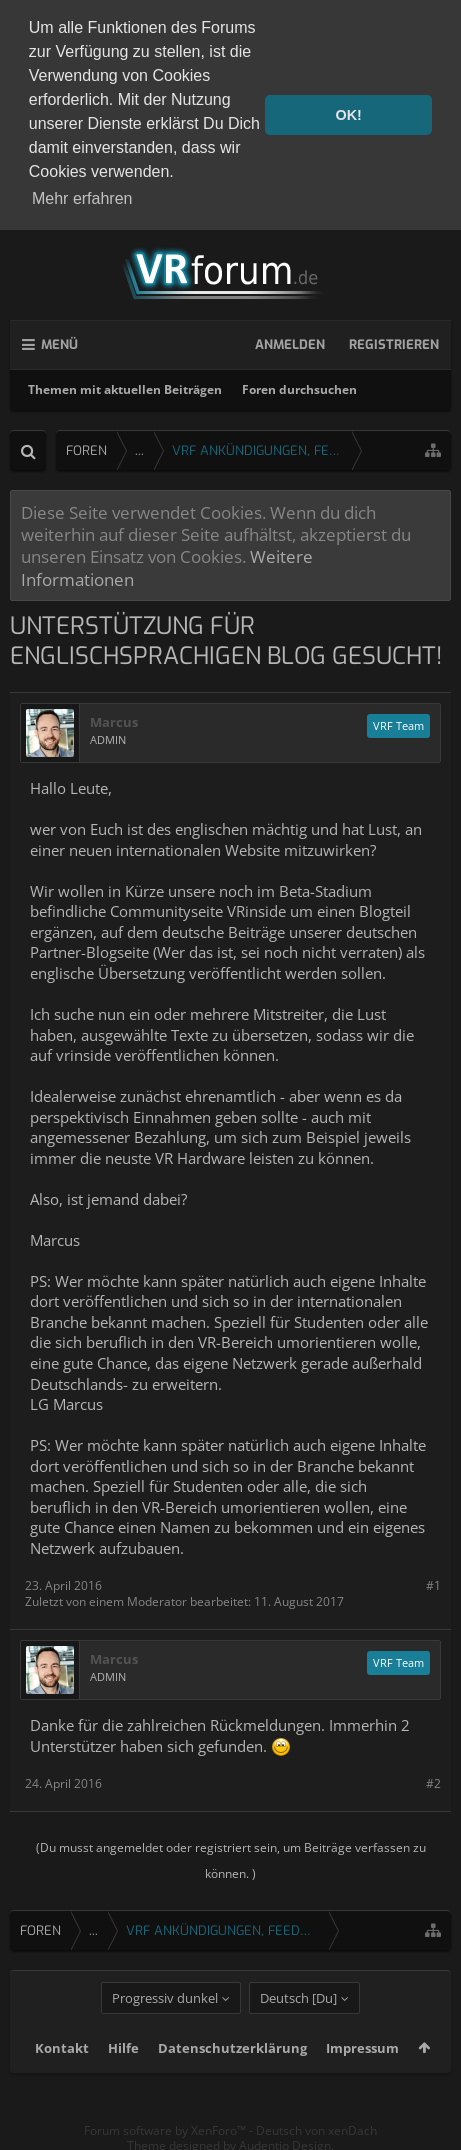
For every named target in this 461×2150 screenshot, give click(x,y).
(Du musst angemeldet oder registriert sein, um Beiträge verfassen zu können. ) (231, 1857)
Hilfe (123, 2076)
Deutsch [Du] (298, 2026)
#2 (433, 1779)
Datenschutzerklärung (232, 2076)
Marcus (114, 718)
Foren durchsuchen (299, 385)
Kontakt (62, 2076)
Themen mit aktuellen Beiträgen (125, 385)
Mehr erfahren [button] (82, 198)
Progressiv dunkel (165, 2026)
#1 (433, 1582)
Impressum (362, 2076)
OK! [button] (348, 115)
